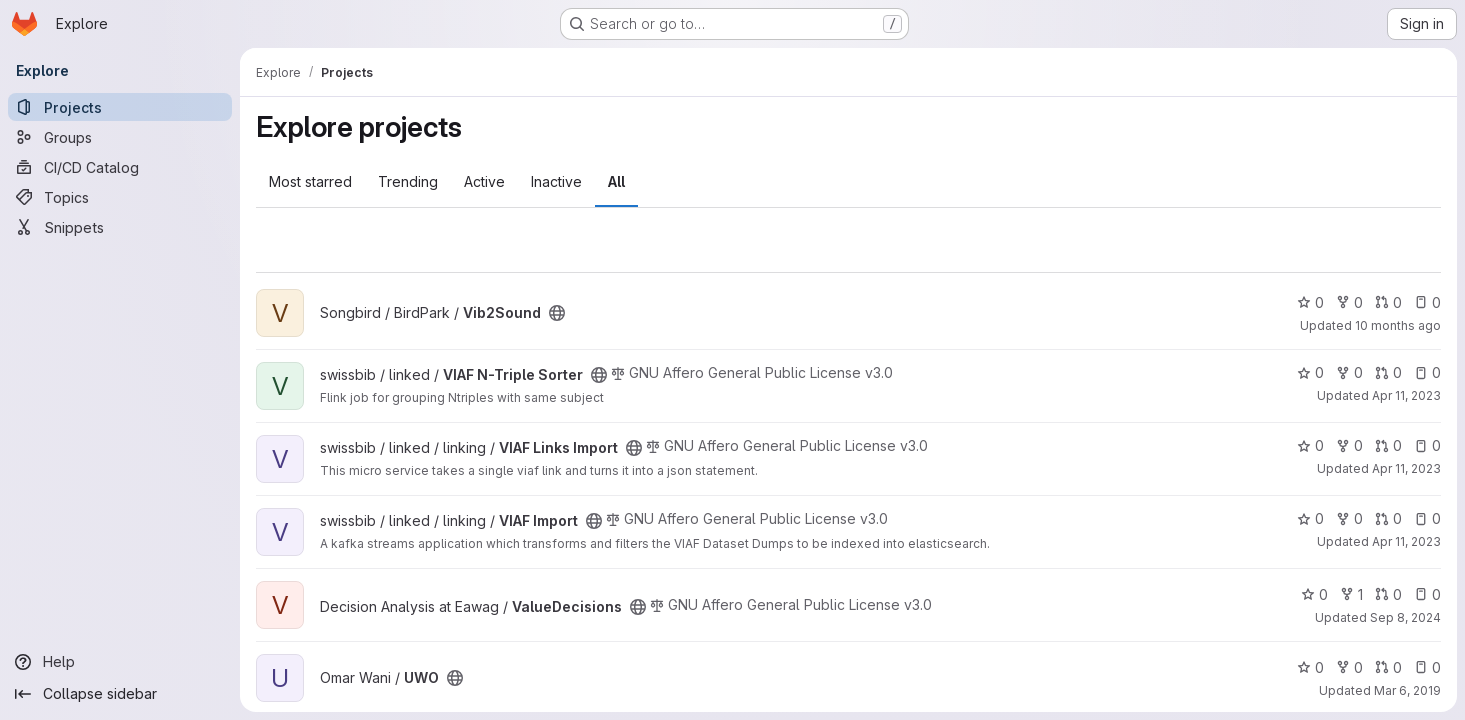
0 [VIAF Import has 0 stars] (1310, 518)
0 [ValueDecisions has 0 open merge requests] (1388, 594)
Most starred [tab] (310, 181)
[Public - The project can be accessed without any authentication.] (557, 313)
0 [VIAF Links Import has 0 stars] (1310, 445)
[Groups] (120, 137)
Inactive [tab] (556, 181)
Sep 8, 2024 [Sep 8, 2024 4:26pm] (1405, 617)
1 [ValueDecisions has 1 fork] (1351, 594)
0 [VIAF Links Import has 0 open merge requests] (1388, 445)
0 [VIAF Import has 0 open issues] (1427, 518)
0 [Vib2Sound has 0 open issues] (1427, 302)
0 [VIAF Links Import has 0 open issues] (1427, 445)
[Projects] (120, 107)
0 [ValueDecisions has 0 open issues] (1427, 594)
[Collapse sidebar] (120, 694)
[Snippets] (120, 227)
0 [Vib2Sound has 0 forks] (1349, 302)
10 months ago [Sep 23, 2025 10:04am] (1398, 325)
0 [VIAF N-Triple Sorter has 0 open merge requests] (1388, 372)
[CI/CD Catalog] (120, 167)
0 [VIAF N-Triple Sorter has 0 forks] (1349, 372)
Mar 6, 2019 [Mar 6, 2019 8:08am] (1407, 690)
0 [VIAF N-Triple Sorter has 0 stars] (1310, 372)
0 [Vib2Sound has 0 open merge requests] (1388, 302)
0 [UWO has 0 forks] (1349, 667)
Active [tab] (484, 181)
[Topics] (120, 197)
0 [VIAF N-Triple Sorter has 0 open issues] (1427, 372)
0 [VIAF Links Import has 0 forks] (1349, 445)
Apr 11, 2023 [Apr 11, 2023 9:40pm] (1406, 395)
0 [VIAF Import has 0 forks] (1349, 518)
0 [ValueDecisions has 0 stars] (1314, 594)
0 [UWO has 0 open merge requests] (1388, 667)
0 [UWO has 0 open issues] (1427, 667)
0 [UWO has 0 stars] (1310, 667)
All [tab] (616, 181)
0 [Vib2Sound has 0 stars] (1310, 302)
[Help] (120, 662)
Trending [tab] (408, 181)
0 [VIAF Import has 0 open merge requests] (1388, 518)
